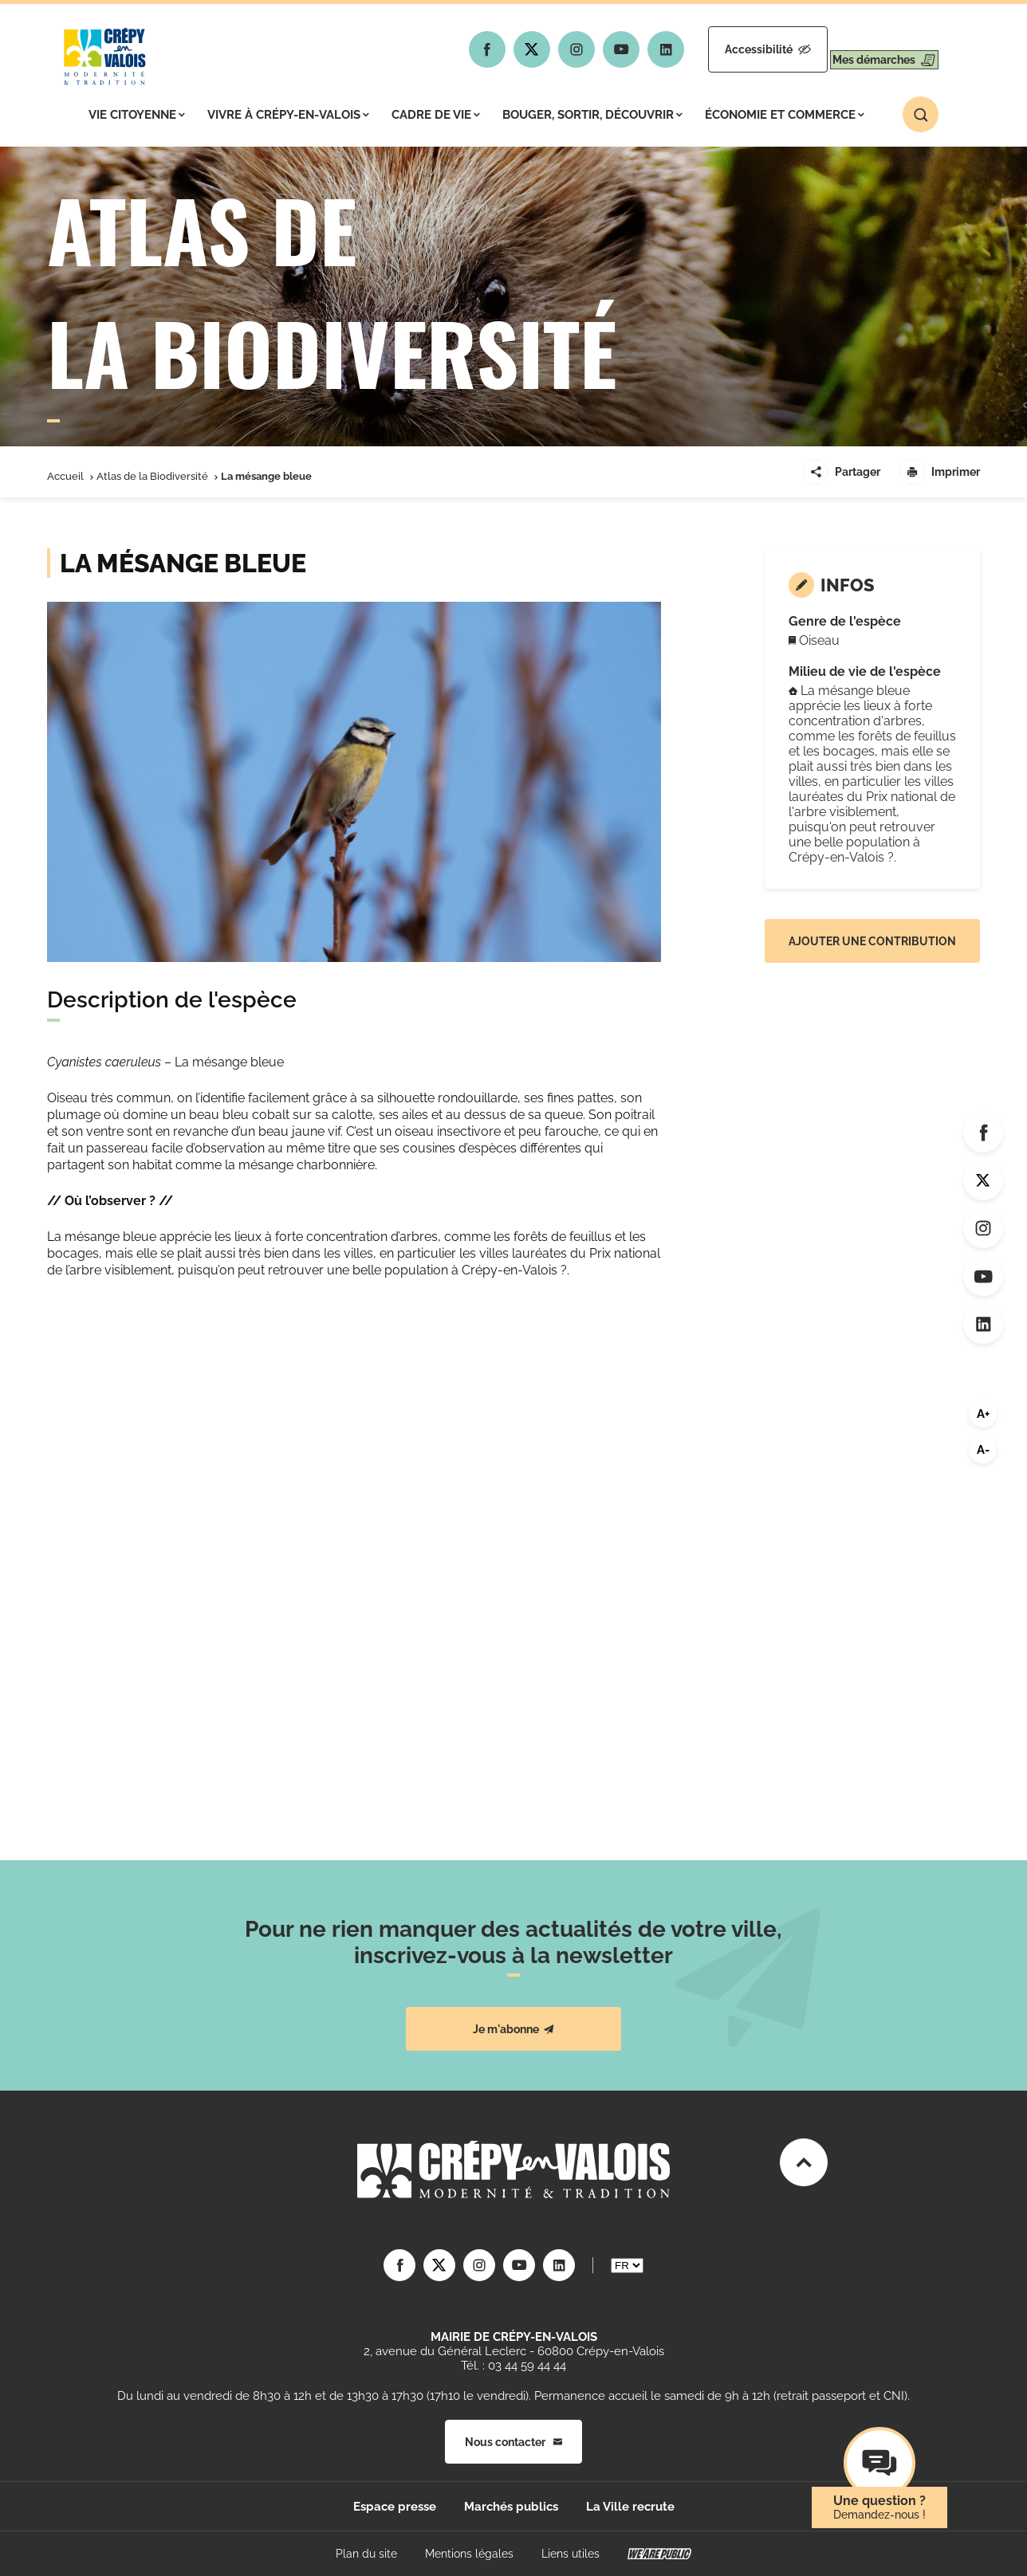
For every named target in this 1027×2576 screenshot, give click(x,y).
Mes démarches (870, 49)
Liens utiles (570, 2553)
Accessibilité (726, 49)
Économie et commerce (784, 115)
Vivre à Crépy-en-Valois (288, 115)
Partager (841, 472)
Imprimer (939, 472)
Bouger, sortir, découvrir (592, 115)
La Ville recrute (630, 2506)
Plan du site (366, 2553)
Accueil (65, 476)
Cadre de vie (436, 115)
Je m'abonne (513, 2029)
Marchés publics (511, 2506)
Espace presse (394, 2506)
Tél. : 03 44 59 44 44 (513, 2365)
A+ (983, 1414)
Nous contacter (513, 2442)
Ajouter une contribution (872, 941)
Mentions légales (469, 2553)
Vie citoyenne (137, 115)
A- (983, 1450)
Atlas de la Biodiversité (152, 476)
